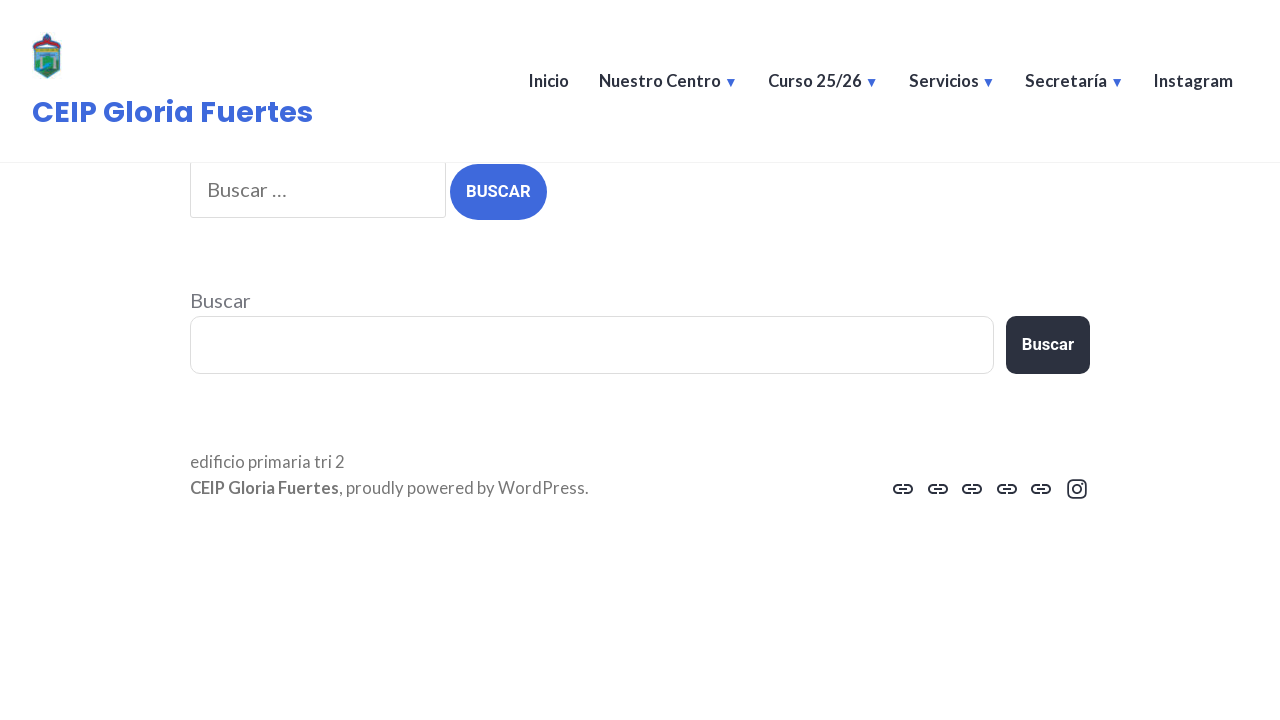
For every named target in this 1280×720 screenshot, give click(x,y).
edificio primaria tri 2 (267, 462)
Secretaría (1066, 81)
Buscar (220, 300)
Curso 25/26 (815, 81)
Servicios (944, 81)
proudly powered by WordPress (465, 488)
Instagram (1193, 81)
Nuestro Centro (660, 81)
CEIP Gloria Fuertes (172, 112)
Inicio (549, 81)
